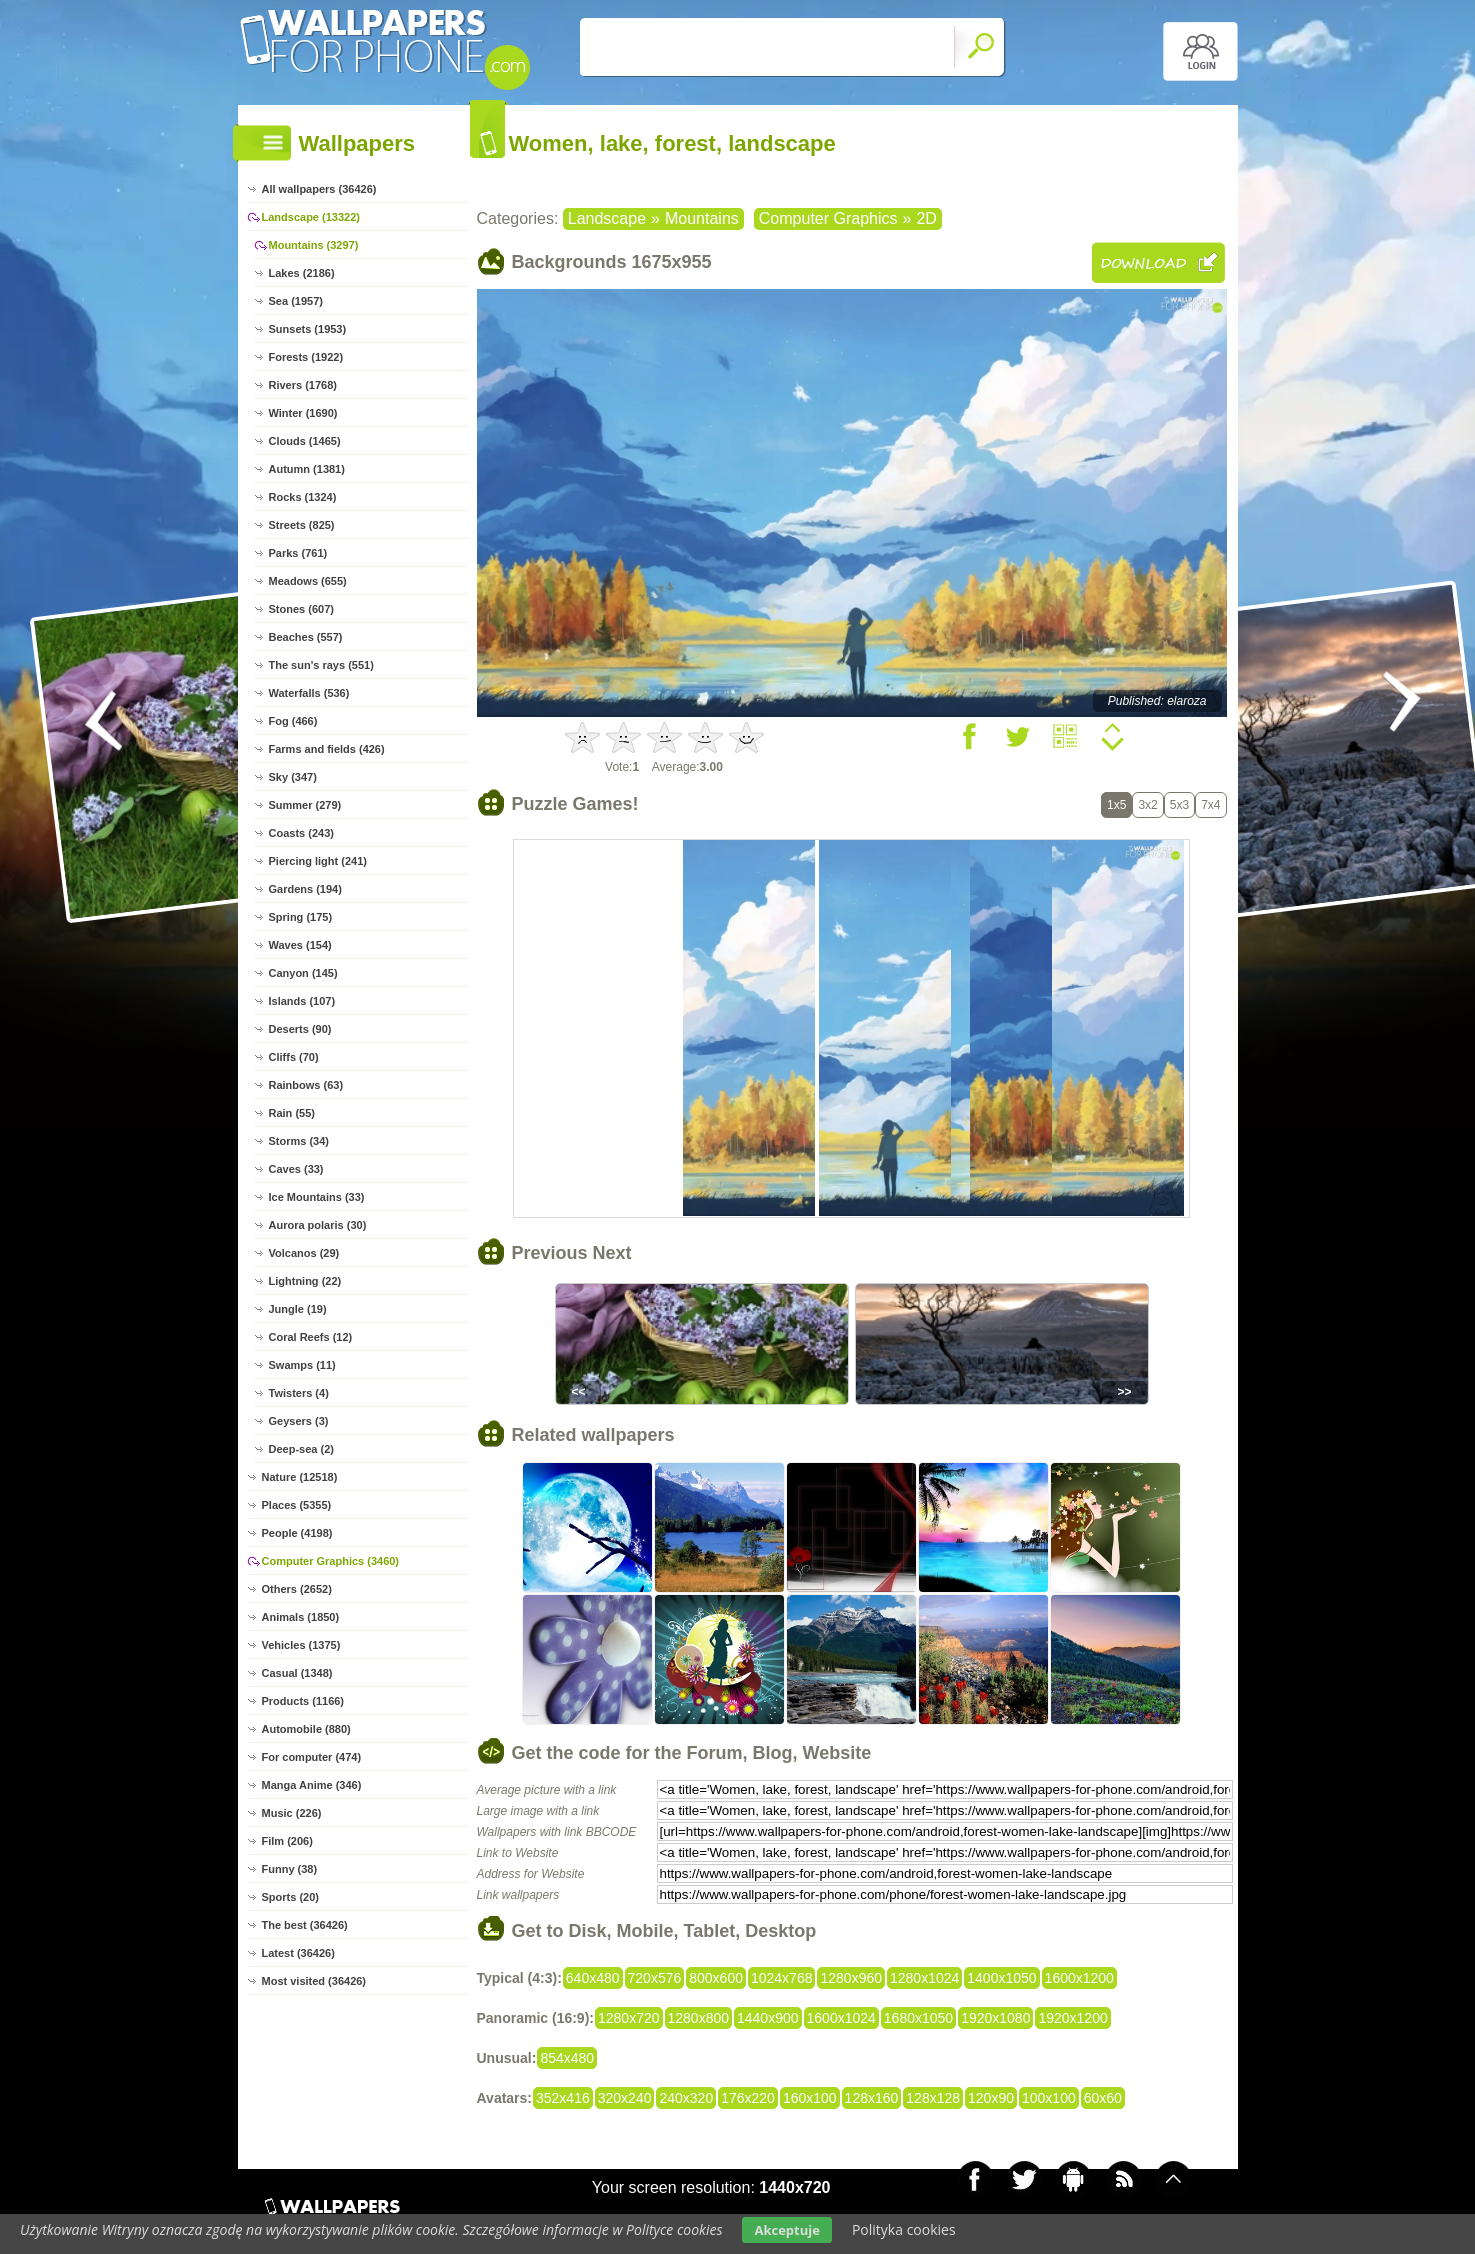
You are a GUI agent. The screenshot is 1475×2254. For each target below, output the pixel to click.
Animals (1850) (301, 1617)
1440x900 (768, 2018)
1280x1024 (924, 1978)
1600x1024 (841, 2018)
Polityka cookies (904, 2229)
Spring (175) (301, 917)
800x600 (716, 1978)
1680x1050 (918, 2018)
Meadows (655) (308, 581)
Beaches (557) (306, 637)
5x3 (1179, 805)
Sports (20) (290, 1897)
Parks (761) (298, 553)
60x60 (1103, 2098)
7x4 (1210, 805)
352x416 (563, 2098)
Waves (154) (300, 945)
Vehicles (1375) (301, 1645)
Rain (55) (292, 1113)
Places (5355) (297, 1505)
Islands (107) (302, 1001)
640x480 (593, 1978)
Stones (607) (301, 609)
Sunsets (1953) (308, 329)
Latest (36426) (298, 1953)
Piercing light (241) (318, 861)
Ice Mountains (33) (317, 1197)
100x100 (1049, 2098)
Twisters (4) (299, 1393)
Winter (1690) (303, 413)
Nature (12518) (300, 1477)
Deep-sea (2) (301, 1449)
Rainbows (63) (306, 1085)
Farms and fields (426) (327, 749)
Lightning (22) (305, 1281)
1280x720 (629, 2018)
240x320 (686, 2098)
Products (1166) (303, 1701)
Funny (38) (290, 1869)
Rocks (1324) (303, 497)
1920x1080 (995, 2018)
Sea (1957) (296, 301)
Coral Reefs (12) (311, 1337)
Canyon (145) (303, 973)
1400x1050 (1001, 1978)
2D (926, 218)
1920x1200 (1072, 2018)
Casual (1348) (297, 1673)
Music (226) (292, 1813)
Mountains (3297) (314, 245)
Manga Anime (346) (312, 1785)
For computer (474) (312, 1757)
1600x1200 (1079, 1978)
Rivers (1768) (303, 385)
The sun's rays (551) (321, 665)
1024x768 (782, 1978)
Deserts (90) (300, 1029)
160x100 (810, 2098)
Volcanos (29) (304, 1253)
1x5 (1116, 805)
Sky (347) (293, 777)
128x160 (872, 2098)
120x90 (991, 2098)
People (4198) (297, 1533)
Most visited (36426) (314, 1981)
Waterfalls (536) (309, 693)
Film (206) (287, 1841)
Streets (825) (302, 525)
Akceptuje (786, 2230)
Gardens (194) (305, 889)
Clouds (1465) (305, 441)
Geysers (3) (299, 1421)
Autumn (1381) (307, 469)
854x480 (567, 2058)
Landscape (607, 218)
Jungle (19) (298, 1309)
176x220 (748, 2098)
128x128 (933, 2098)
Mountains (702, 218)
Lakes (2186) (302, 273)
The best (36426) (305, 1925)
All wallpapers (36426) (319, 189)
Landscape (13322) (311, 217)
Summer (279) (305, 805)
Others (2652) (297, 1589)
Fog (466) (293, 721)
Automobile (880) (306, 1729)
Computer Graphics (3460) (331, 1561)
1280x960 (851, 1978)
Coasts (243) (301, 833)
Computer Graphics (828, 218)
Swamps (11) (302, 1365)
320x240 (625, 2098)
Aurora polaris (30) (318, 1225)
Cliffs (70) (294, 1057)
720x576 (655, 1978)
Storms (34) (299, 1141)
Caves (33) (296, 1169)
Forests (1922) (306, 357)
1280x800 (699, 2018)
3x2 (1147, 805)
